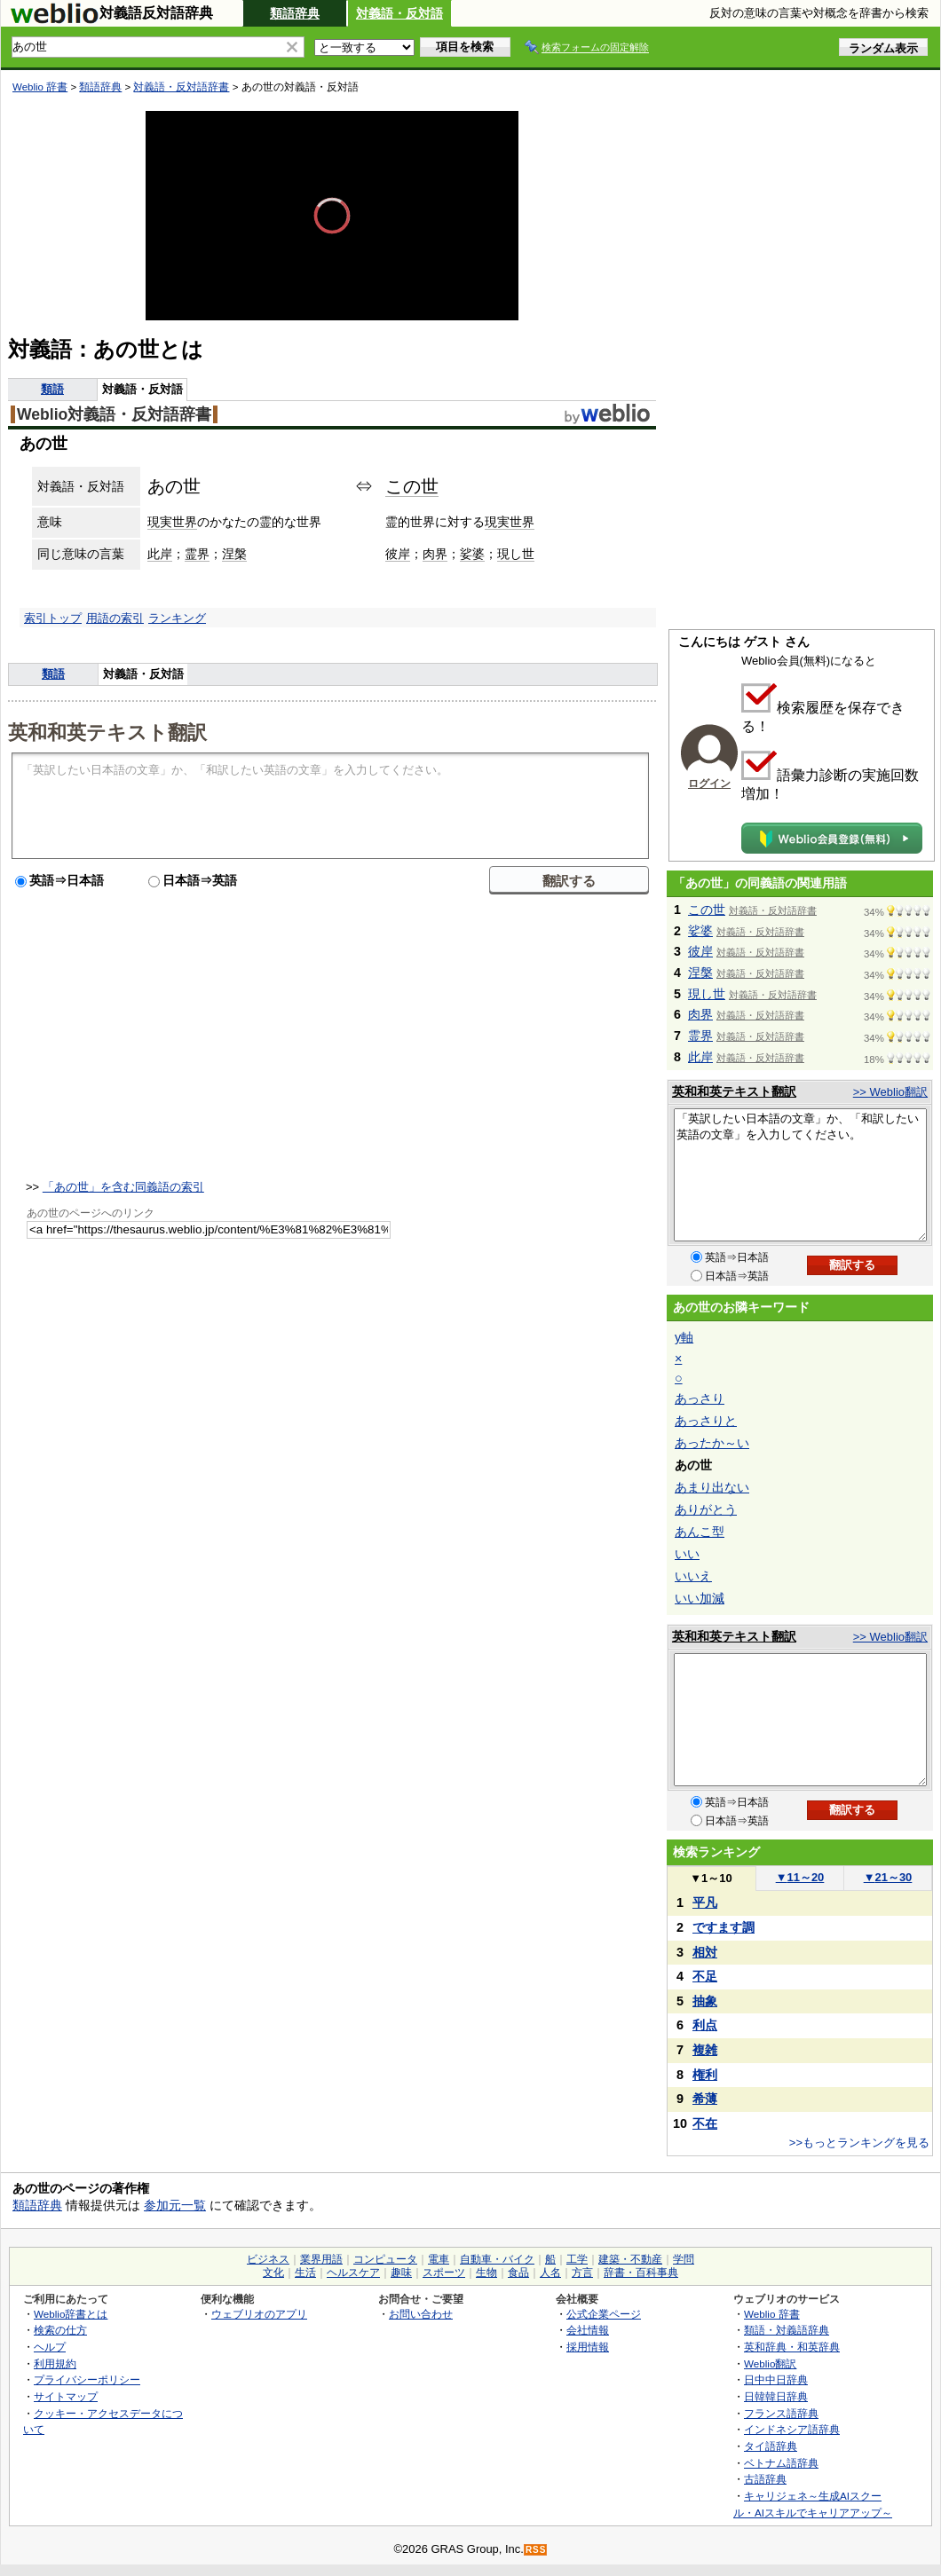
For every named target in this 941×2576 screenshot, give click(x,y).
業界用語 (321, 2259)
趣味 (401, 2272)
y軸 (684, 1337)
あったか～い (712, 1443)
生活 (305, 2272)
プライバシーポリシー (87, 2379)
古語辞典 (765, 2479)
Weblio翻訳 (770, 2363)
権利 (704, 2075)
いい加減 (699, 1598)
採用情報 (587, 2346)
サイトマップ (66, 2396)
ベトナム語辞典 (781, 2463)
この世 (412, 486)
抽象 (704, 2001)
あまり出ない (712, 1487)
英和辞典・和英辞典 (792, 2346)
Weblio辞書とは (70, 2314)
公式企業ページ (603, 2314)
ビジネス (268, 2259)
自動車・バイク (497, 2259)
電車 (438, 2259)
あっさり (699, 1398)
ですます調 (723, 1927)
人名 (550, 2272)
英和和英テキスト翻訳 (107, 731)
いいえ (693, 1576)
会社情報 (587, 2330)
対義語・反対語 (399, 13)
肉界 (435, 554)
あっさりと (706, 1421)
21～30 (888, 1877)
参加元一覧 (175, 2205)
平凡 (704, 1902)
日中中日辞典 (776, 2379)
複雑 (704, 2050)
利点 (704, 2025)
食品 (518, 2272)
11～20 (800, 1877)
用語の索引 (115, 618)
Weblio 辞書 (39, 87)
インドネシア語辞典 (792, 2429)
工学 (577, 2259)
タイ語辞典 (770, 2446)
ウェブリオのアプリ (259, 2314)
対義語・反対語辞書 (181, 87)
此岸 (159, 554)
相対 (704, 1952)
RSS (536, 2550)
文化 (273, 2272)
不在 (704, 2123)
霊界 (197, 554)
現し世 (515, 554)
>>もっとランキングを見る (859, 2142)
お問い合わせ (421, 2314)
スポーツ (444, 2272)
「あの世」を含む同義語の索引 (123, 1186)
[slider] (332, 281)
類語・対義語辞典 (786, 2330)
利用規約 (55, 2363)
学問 (683, 2259)
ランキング (177, 618)
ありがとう (706, 1509)
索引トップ (53, 618)
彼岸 (397, 554)
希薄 (704, 2099)
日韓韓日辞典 (776, 2396)
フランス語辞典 (781, 2413)
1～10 (710, 1878)
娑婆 (472, 554)
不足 (704, 1976)
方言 (582, 2272)
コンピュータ (385, 2259)
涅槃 (234, 554)
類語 (52, 389)
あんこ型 (699, 1531)
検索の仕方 (60, 2330)
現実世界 (172, 522)
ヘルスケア (353, 2272)
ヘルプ (50, 2346)
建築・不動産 (630, 2259)
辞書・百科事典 (641, 2272)
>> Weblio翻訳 (890, 1092)
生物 (486, 2272)
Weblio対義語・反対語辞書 (114, 414)
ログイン (709, 783)
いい (687, 1554)
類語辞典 (295, 13)
